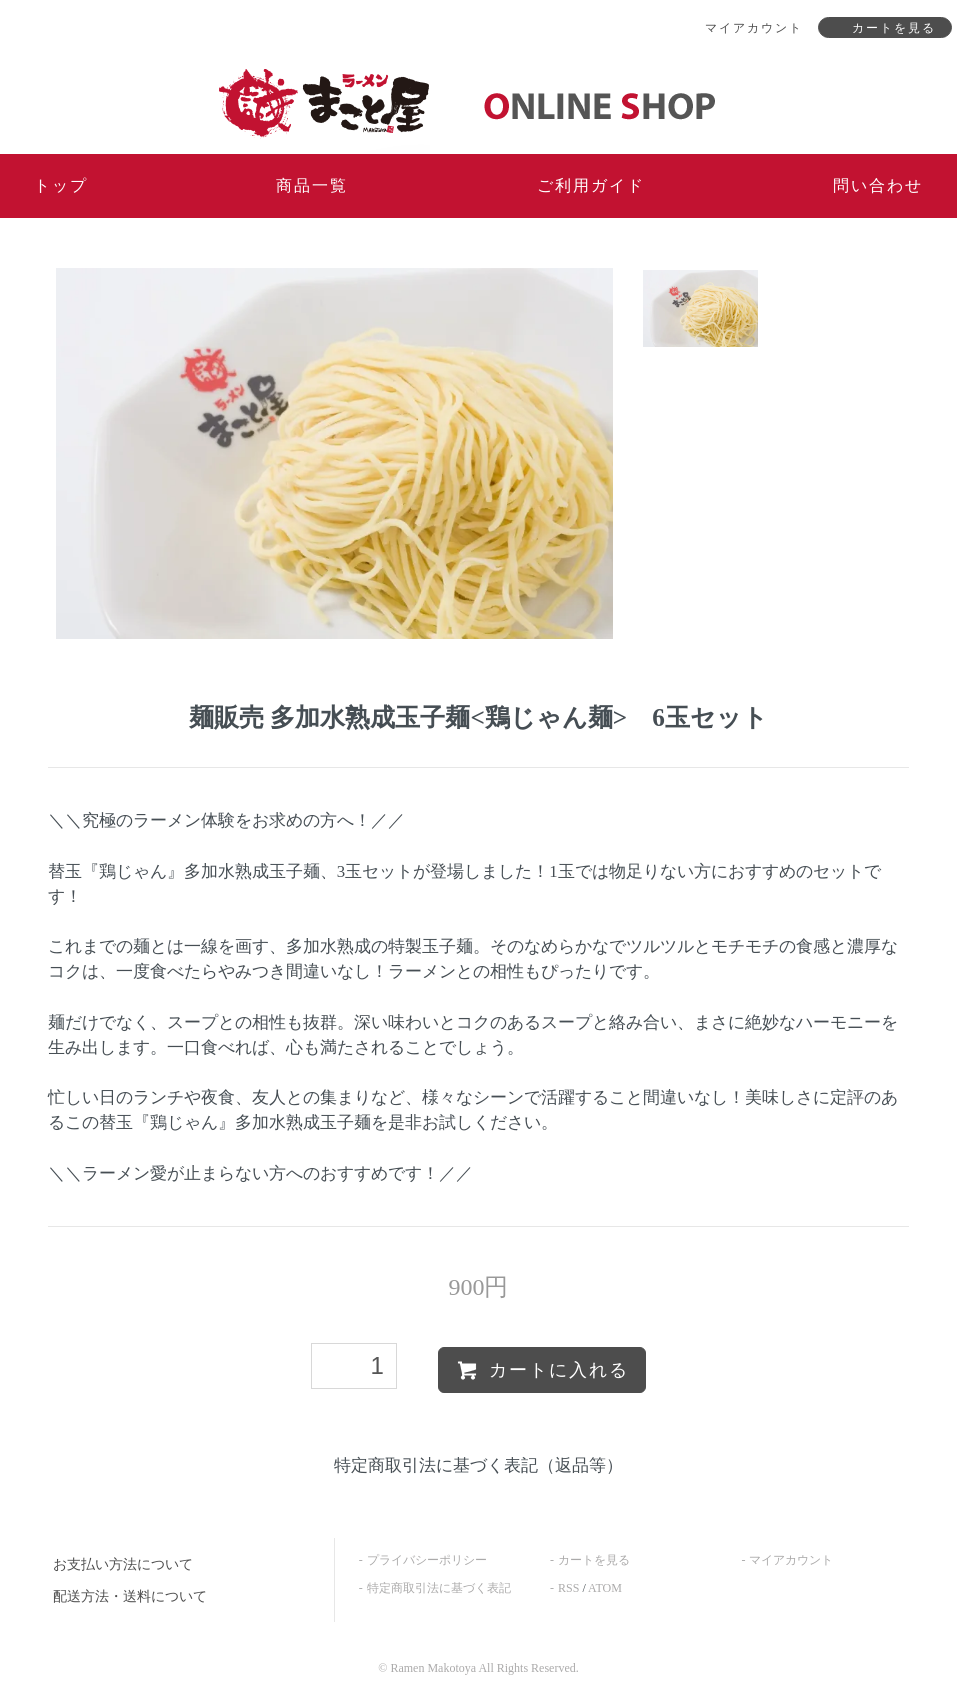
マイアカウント (791, 1560)
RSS (568, 1588)
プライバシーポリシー (427, 1560)
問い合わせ (878, 185)
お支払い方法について (123, 1564)
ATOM (605, 1588)
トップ (61, 185)
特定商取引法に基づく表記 (439, 1588)
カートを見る (594, 1560)
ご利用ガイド (591, 185)
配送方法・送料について (130, 1596)
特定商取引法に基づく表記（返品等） (478, 1465)
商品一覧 (312, 185)
